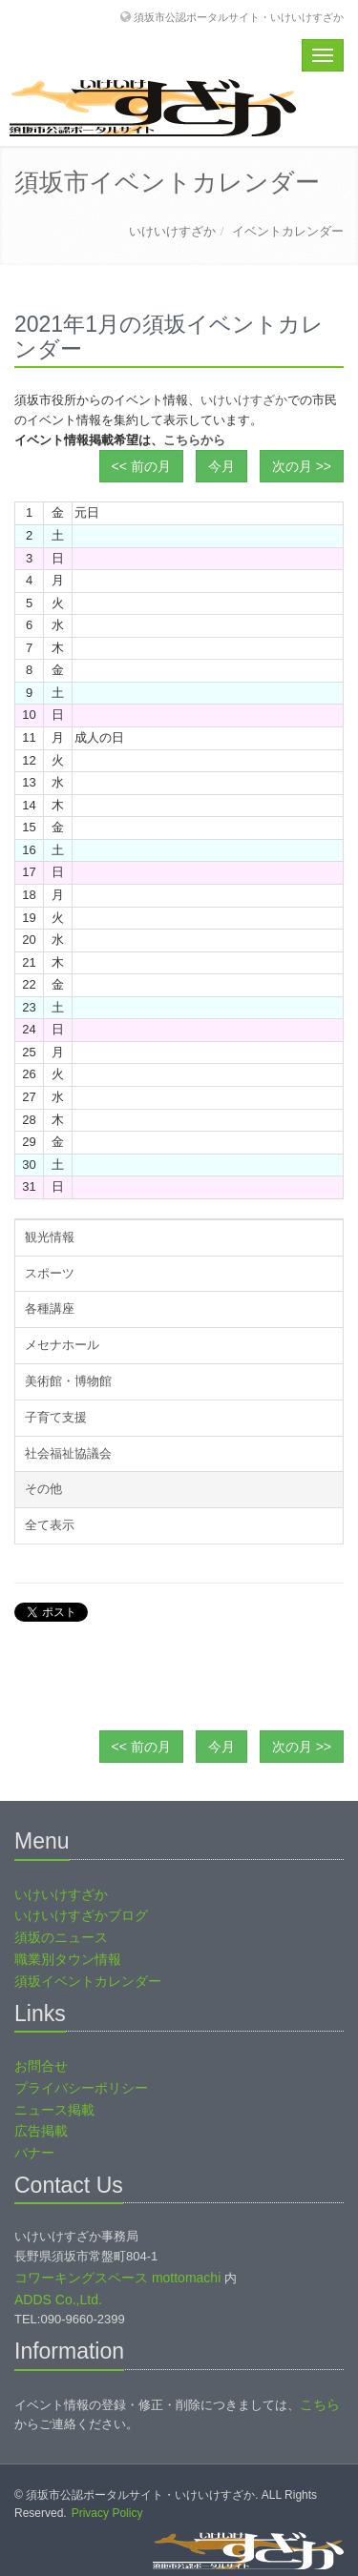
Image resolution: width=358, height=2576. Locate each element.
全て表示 (49, 1525)
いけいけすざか (172, 231)
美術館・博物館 (68, 1381)
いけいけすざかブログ (81, 1915)
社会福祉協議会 (68, 1453)
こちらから (194, 440)
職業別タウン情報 (67, 1959)
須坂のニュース (61, 1937)
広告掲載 (41, 2130)
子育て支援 (56, 1417)
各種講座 (49, 1308)
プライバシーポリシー (81, 2088)
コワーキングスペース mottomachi (117, 2277)
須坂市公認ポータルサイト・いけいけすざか (239, 17)
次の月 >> (301, 466)
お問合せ (41, 2066)
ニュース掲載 (54, 2109)
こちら (320, 2404)
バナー (34, 2152)
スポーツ (49, 1273)
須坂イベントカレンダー (87, 1981)
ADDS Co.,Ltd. (58, 2299)
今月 (221, 466)
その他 (43, 1489)
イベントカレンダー (288, 231)
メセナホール (62, 1345)
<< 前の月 (141, 466)
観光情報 (49, 1237)
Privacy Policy (107, 2513)
